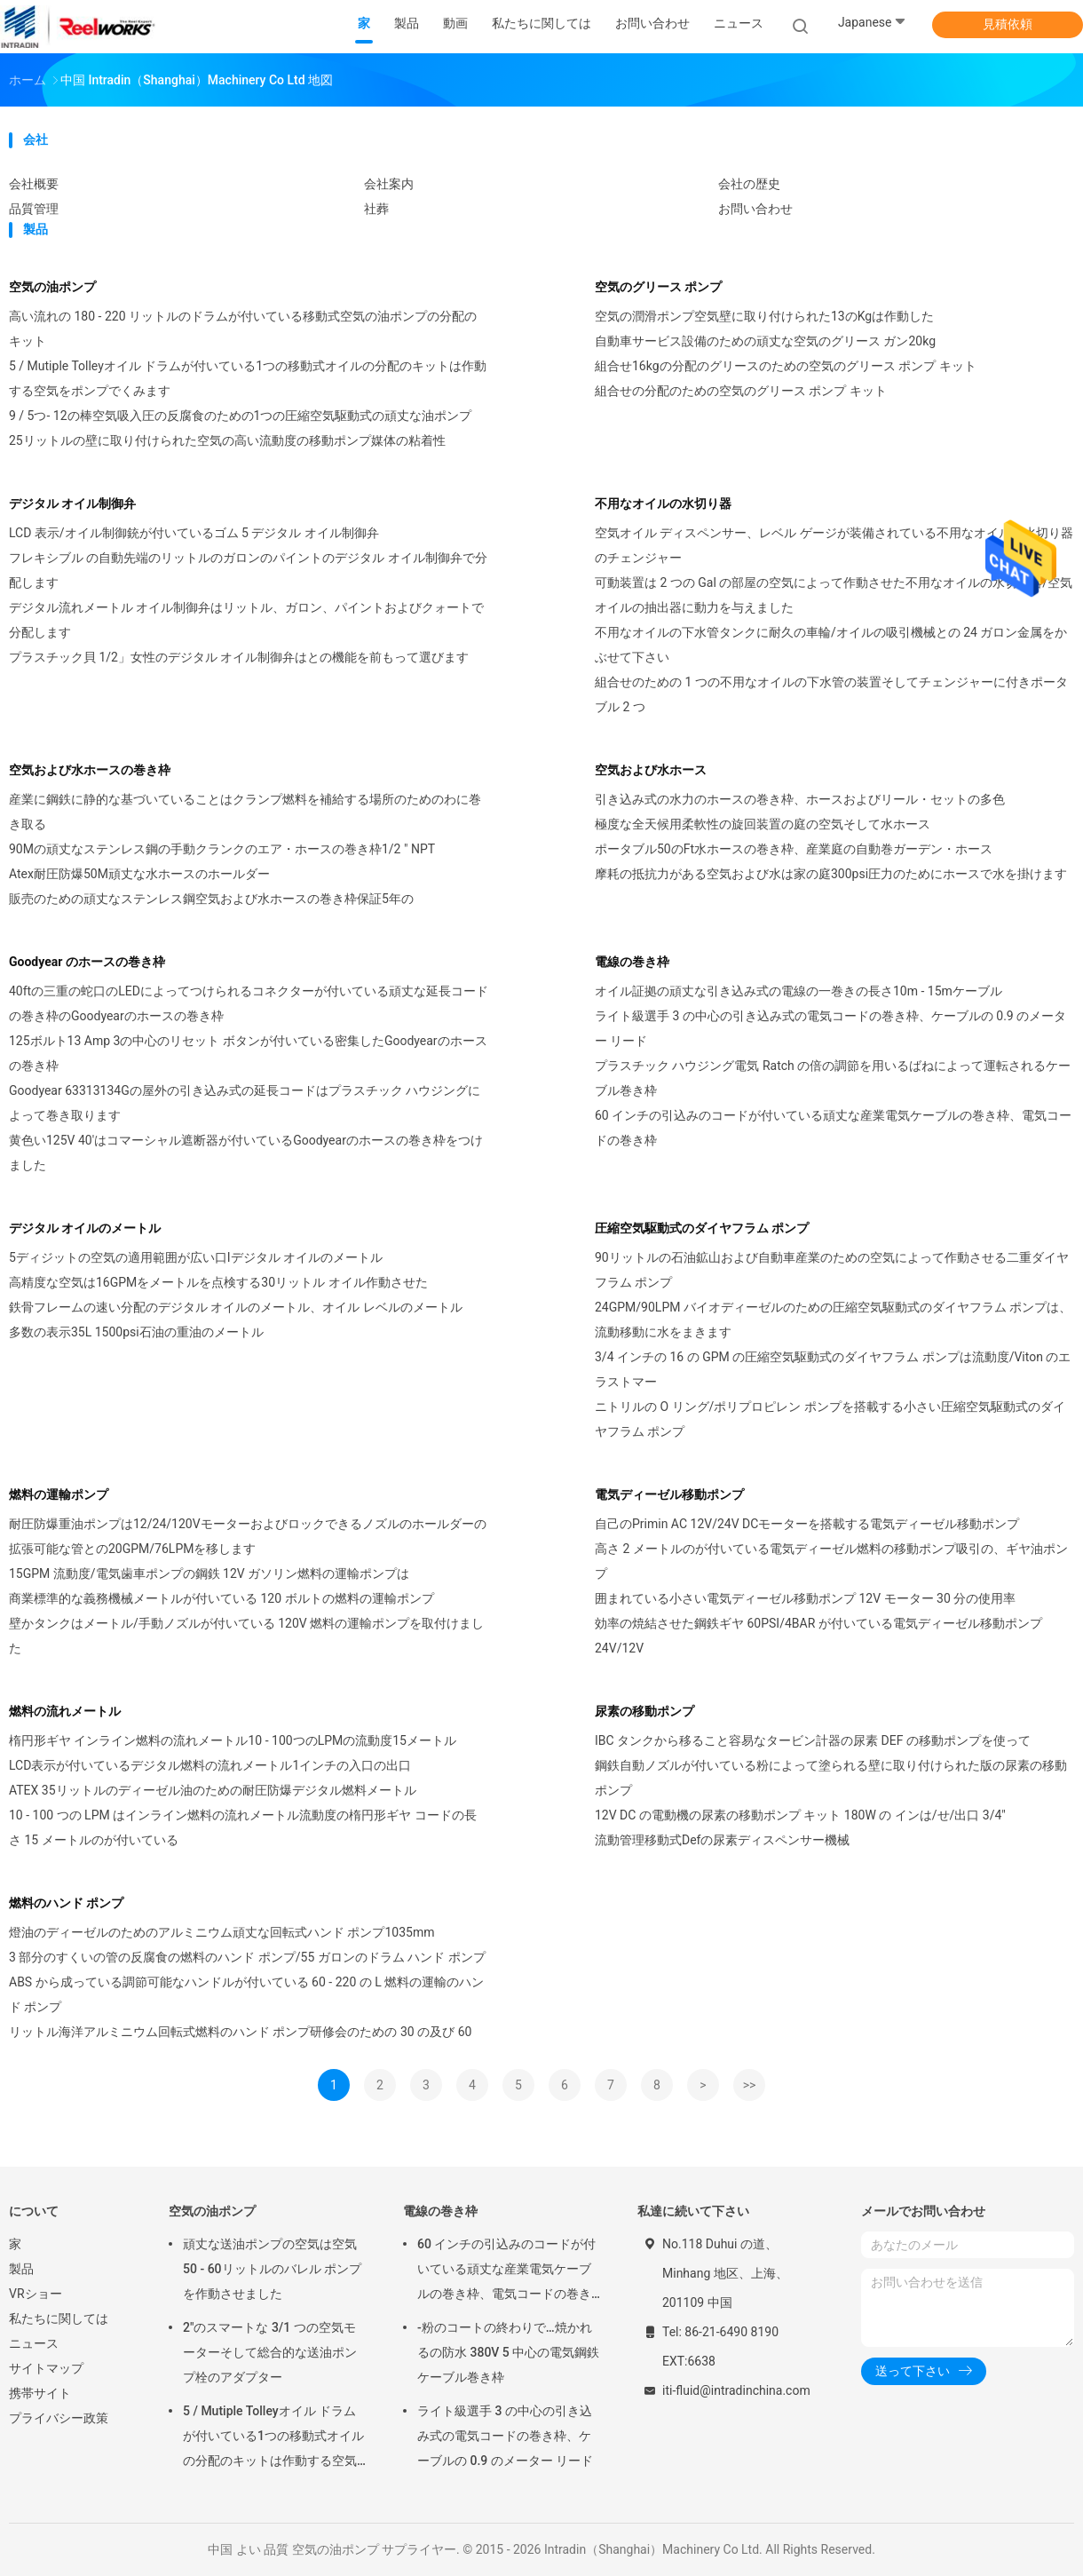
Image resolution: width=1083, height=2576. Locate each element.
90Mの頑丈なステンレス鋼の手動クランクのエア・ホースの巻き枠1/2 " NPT (222, 849)
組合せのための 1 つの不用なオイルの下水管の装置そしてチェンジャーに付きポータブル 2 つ (831, 694)
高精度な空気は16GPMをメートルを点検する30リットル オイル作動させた (218, 1282)
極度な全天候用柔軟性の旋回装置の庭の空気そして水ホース (762, 824)
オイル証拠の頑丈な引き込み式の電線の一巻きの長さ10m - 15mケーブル (798, 991)
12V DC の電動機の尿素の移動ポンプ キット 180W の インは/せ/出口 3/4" (800, 1815)
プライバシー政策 (58, 2418)
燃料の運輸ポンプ (58, 1494)
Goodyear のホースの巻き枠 (87, 962)
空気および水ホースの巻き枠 (89, 770)
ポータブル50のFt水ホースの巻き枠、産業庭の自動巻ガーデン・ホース (793, 849)
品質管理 (34, 209)
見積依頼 (1007, 24)
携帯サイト (40, 2393)
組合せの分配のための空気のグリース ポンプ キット (741, 391)
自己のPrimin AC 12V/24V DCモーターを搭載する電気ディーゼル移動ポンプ (807, 1524)
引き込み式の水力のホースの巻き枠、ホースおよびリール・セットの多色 (800, 799)
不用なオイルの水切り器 (663, 503)
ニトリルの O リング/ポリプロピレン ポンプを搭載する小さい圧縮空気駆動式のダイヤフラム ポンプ (830, 1419)
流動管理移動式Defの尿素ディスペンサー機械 (722, 1840)
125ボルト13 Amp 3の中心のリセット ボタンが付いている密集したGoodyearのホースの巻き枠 (248, 1053)
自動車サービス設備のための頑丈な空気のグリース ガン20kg (765, 341)
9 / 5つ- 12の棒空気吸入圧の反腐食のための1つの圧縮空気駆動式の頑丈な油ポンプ (240, 415)
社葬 (376, 209)
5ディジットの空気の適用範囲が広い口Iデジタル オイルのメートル (196, 1257)
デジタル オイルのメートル (85, 1228)
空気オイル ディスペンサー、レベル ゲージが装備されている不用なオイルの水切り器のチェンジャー (834, 545)
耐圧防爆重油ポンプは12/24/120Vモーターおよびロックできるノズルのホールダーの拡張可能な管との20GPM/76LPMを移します (247, 1536)
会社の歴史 (749, 184)
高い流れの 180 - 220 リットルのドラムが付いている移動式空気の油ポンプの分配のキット (243, 328)
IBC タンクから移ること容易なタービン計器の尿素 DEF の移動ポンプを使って (813, 1740)
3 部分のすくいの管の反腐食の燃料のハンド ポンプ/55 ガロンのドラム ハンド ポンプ (247, 1957)
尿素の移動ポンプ (644, 1711)
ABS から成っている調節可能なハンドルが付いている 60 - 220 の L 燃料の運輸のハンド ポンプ (246, 1994)
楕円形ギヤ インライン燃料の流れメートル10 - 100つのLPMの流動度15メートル (232, 1740)
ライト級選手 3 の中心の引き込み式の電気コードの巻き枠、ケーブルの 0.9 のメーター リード (830, 1028)
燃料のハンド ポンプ (66, 1903)
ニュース (34, 2343)
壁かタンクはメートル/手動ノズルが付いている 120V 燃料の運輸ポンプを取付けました (246, 1635)
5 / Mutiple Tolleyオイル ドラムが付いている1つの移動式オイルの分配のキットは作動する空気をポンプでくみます (247, 378)
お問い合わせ (755, 209)
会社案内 (389, 184)
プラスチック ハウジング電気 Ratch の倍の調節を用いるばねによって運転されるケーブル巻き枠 (833, 1078)
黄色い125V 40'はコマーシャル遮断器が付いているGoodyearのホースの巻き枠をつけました (246, 1152)
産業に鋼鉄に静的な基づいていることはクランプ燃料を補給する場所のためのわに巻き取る (245, 811)
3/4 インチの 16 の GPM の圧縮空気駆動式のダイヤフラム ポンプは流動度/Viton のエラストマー (833, 1369)
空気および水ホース (651, 770)
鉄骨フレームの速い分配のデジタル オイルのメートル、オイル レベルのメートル (235, 1307)
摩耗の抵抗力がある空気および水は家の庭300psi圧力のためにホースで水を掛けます (831, 874)
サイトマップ (46, 2368)
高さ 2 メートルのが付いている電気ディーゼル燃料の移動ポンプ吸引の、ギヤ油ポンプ (831, 1561)
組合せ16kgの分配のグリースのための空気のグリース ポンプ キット (785, 366)
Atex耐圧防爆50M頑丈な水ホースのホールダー (139, 874)
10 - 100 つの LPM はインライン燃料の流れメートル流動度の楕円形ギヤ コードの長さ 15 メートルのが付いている (243, 1827)
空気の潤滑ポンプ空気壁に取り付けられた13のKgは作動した (764, 316)
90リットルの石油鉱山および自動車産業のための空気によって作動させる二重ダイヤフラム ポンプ (832, 1269)
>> (749, 2085)
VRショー (35, 2294)
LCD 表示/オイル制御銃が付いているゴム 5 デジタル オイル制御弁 (194, 533)
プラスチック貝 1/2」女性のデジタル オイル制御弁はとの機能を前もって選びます (239, 657)
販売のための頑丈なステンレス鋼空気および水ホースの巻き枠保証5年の (211, 899)
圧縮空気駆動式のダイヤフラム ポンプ (702, 1228)
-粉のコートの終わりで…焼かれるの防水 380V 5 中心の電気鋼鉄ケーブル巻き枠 (508, 2352)
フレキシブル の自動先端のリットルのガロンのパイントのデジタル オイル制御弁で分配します (248, 570)
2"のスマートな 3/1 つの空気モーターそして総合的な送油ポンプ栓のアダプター (270, 2352)
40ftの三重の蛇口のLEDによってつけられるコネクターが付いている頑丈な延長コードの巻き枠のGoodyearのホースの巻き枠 (248, 1003)
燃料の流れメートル (65, 1711)
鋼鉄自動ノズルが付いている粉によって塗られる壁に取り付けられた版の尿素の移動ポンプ (831, 1777)
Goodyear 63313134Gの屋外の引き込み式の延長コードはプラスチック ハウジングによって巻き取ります (244, 1102)
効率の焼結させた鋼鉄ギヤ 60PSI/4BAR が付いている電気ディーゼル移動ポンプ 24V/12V (818, 1635)
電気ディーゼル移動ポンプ (669, 1494)
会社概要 (34, 184)
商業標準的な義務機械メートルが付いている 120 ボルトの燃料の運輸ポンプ (221, 1598)
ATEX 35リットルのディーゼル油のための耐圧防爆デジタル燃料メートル (212, 1790)
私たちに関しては (58, 2318)
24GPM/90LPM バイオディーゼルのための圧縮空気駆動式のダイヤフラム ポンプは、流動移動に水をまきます (833, 1319)
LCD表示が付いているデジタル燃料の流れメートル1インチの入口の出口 (210, 1765)
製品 (21, 2269)
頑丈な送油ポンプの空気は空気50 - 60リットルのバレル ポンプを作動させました (272, 2269)
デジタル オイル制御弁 (72, 503)
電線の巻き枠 (632, 962)
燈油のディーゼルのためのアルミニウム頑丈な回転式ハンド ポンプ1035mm (222, 1932)
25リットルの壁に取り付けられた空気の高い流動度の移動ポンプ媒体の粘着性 (227, 440)
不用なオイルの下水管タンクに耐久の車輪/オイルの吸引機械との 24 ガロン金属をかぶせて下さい (831, 644)
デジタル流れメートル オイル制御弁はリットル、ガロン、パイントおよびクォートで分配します (246, 619)
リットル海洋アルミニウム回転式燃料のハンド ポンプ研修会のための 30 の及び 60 (240, 2032)
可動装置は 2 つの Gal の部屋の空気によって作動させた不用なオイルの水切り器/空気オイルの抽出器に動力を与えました (833, 594)
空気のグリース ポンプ (658, 287)
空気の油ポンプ (52, 287)
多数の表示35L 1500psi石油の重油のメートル (136, 1332)
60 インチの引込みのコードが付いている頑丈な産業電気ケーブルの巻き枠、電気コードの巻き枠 (833, 1127)
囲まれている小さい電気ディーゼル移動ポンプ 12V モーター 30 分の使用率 (805, 1598)
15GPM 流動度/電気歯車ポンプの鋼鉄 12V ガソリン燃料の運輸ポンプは (209, 1573)
